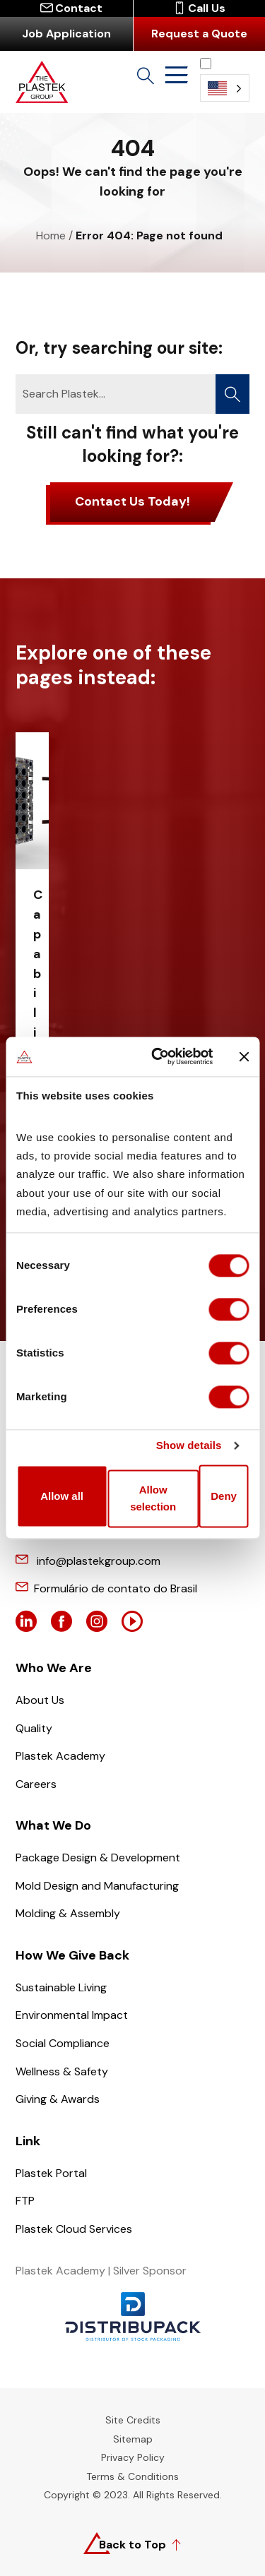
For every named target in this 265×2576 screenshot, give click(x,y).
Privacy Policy (133, 2457)
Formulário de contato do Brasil (115, 1588)
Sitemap (133, 2439)
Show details (189, 1445)
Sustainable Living (61, 1987)
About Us (40, 1700)
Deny (224, 1496)
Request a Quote (199, 33)
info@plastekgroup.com (98, 1561)
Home (51, 235)
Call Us (199, 8)
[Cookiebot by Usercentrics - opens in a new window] (158, 1056)
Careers (36, 1784)
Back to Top (132, 2545)
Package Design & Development (98, 1857)
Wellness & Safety (62, 2071)
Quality (34, 1728)
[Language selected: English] (224, 79)
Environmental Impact (72, 2015)
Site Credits (132, 2420)
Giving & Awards (58, 2099)
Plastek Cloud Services (74, 2229)
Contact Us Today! (132, 501)
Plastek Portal (51, 2173)
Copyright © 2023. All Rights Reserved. (133, 2494)
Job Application (66, 33)
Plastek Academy (60, 1755)
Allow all (61, 1496)
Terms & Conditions (132, 2476)
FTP (25, 2200)
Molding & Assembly (68, 1913)
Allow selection (153, 1498)
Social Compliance (63, 2043)
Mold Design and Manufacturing (97, 1885)
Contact (71, 8)
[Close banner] (244, 1056)
